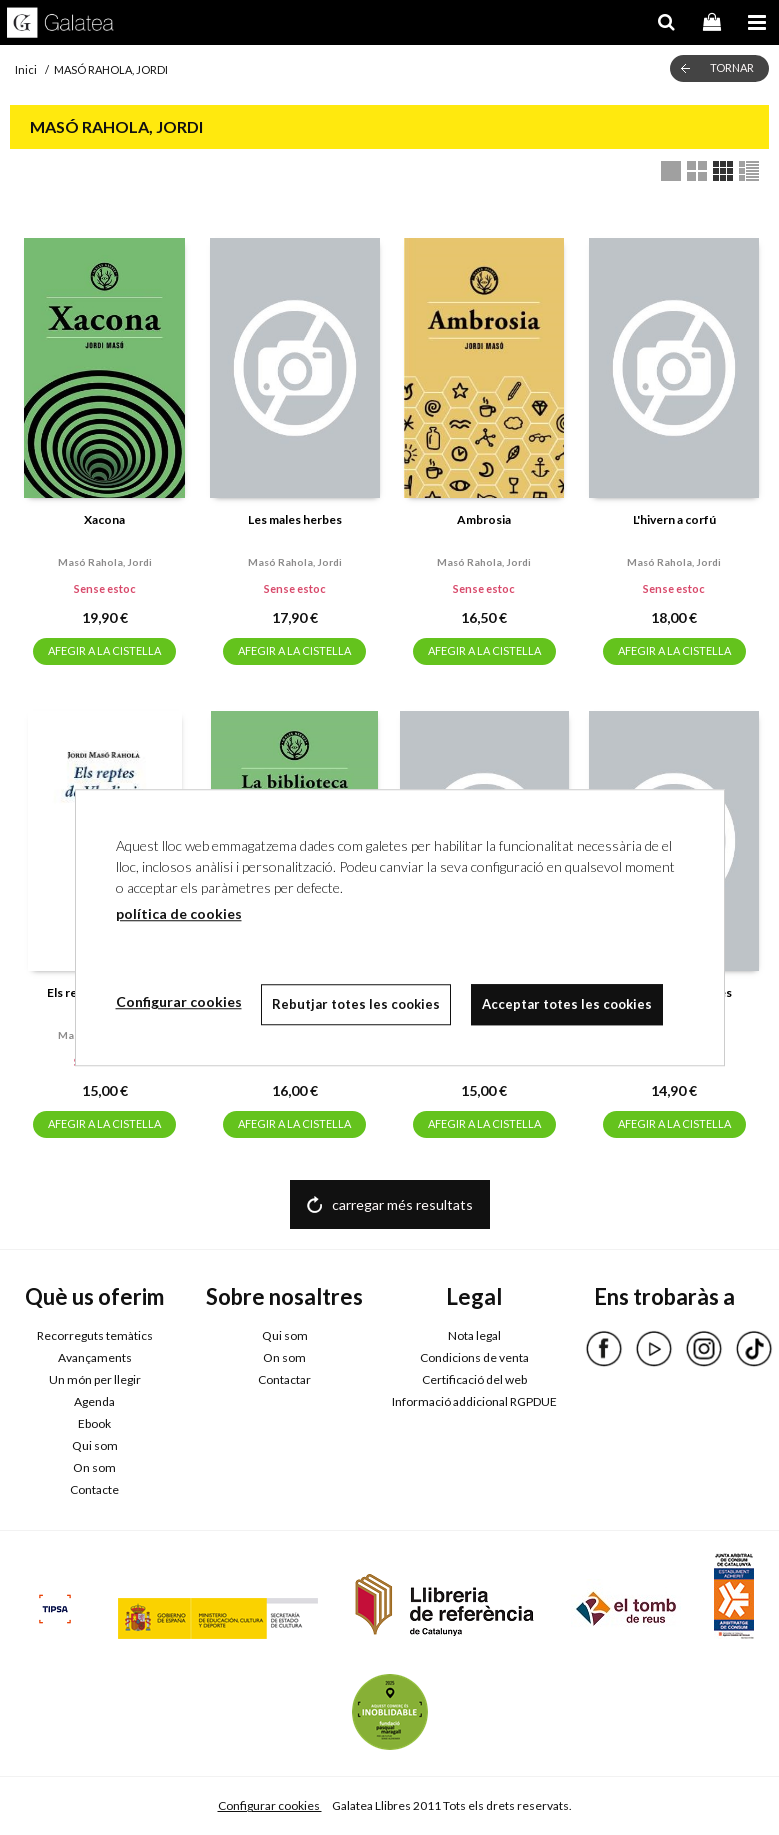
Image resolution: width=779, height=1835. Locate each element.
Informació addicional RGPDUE (474, 1401)
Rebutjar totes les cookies (357, 1004)
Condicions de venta (474, 1357)
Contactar (284, 1379)
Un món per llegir (95, 1379)
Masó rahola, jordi (105, 562)
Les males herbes (295, 519)
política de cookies (179, 913)
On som (94, 1467)
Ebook (94, 1423)
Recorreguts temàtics (95, 1335)
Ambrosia (484, 519)
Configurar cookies (270, 1805)
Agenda (94, 1401)
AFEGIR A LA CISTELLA (104, 650)
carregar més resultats (402, 1204)
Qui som (95, 1445)
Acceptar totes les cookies (568, 1004)
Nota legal (474, 1335)
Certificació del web (474, 1379)
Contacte (94, 1489)
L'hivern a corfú (674, 519)
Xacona (104, 519)
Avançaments (95, 1357)
